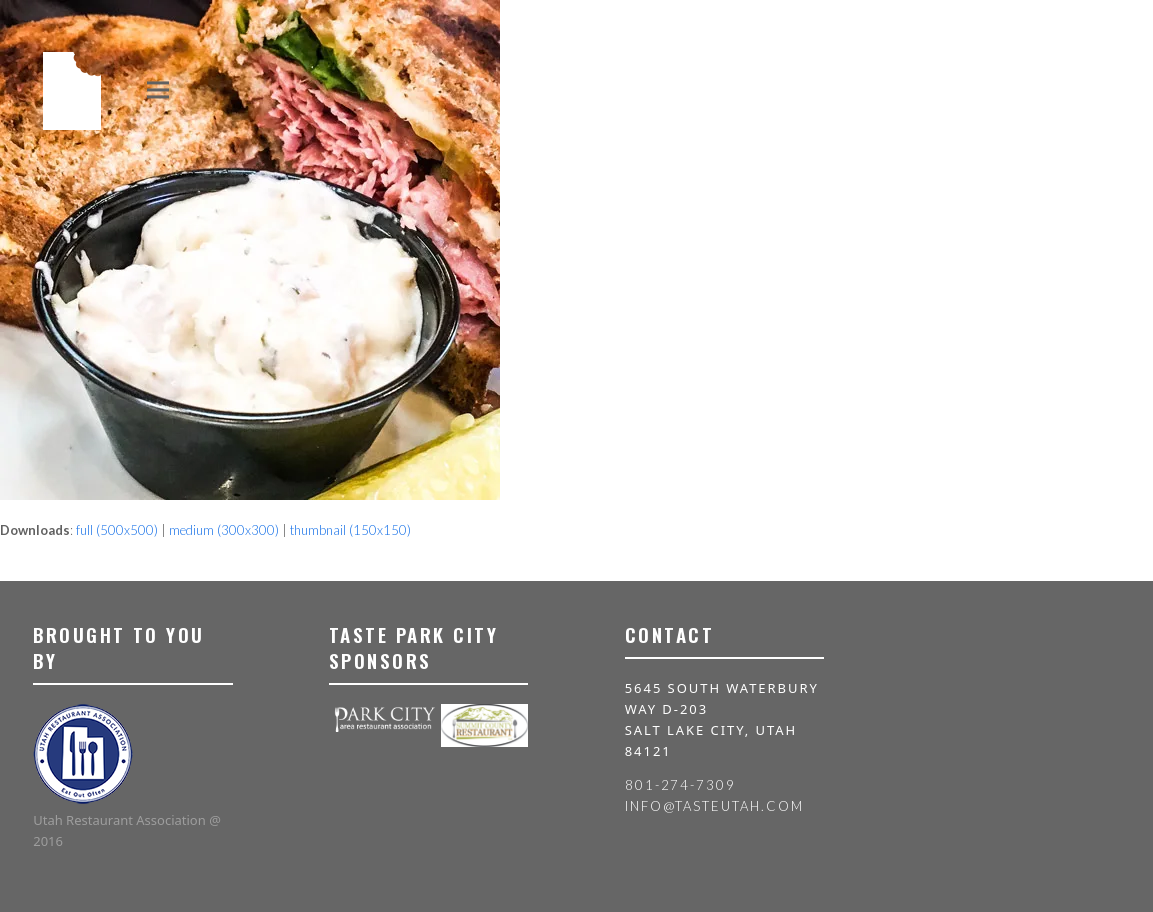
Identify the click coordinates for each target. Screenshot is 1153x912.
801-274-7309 (680, 785)
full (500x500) (117, 530)
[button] (158, 89)
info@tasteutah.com (714, 806)
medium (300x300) (224, 530)
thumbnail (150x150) (350, 530)
